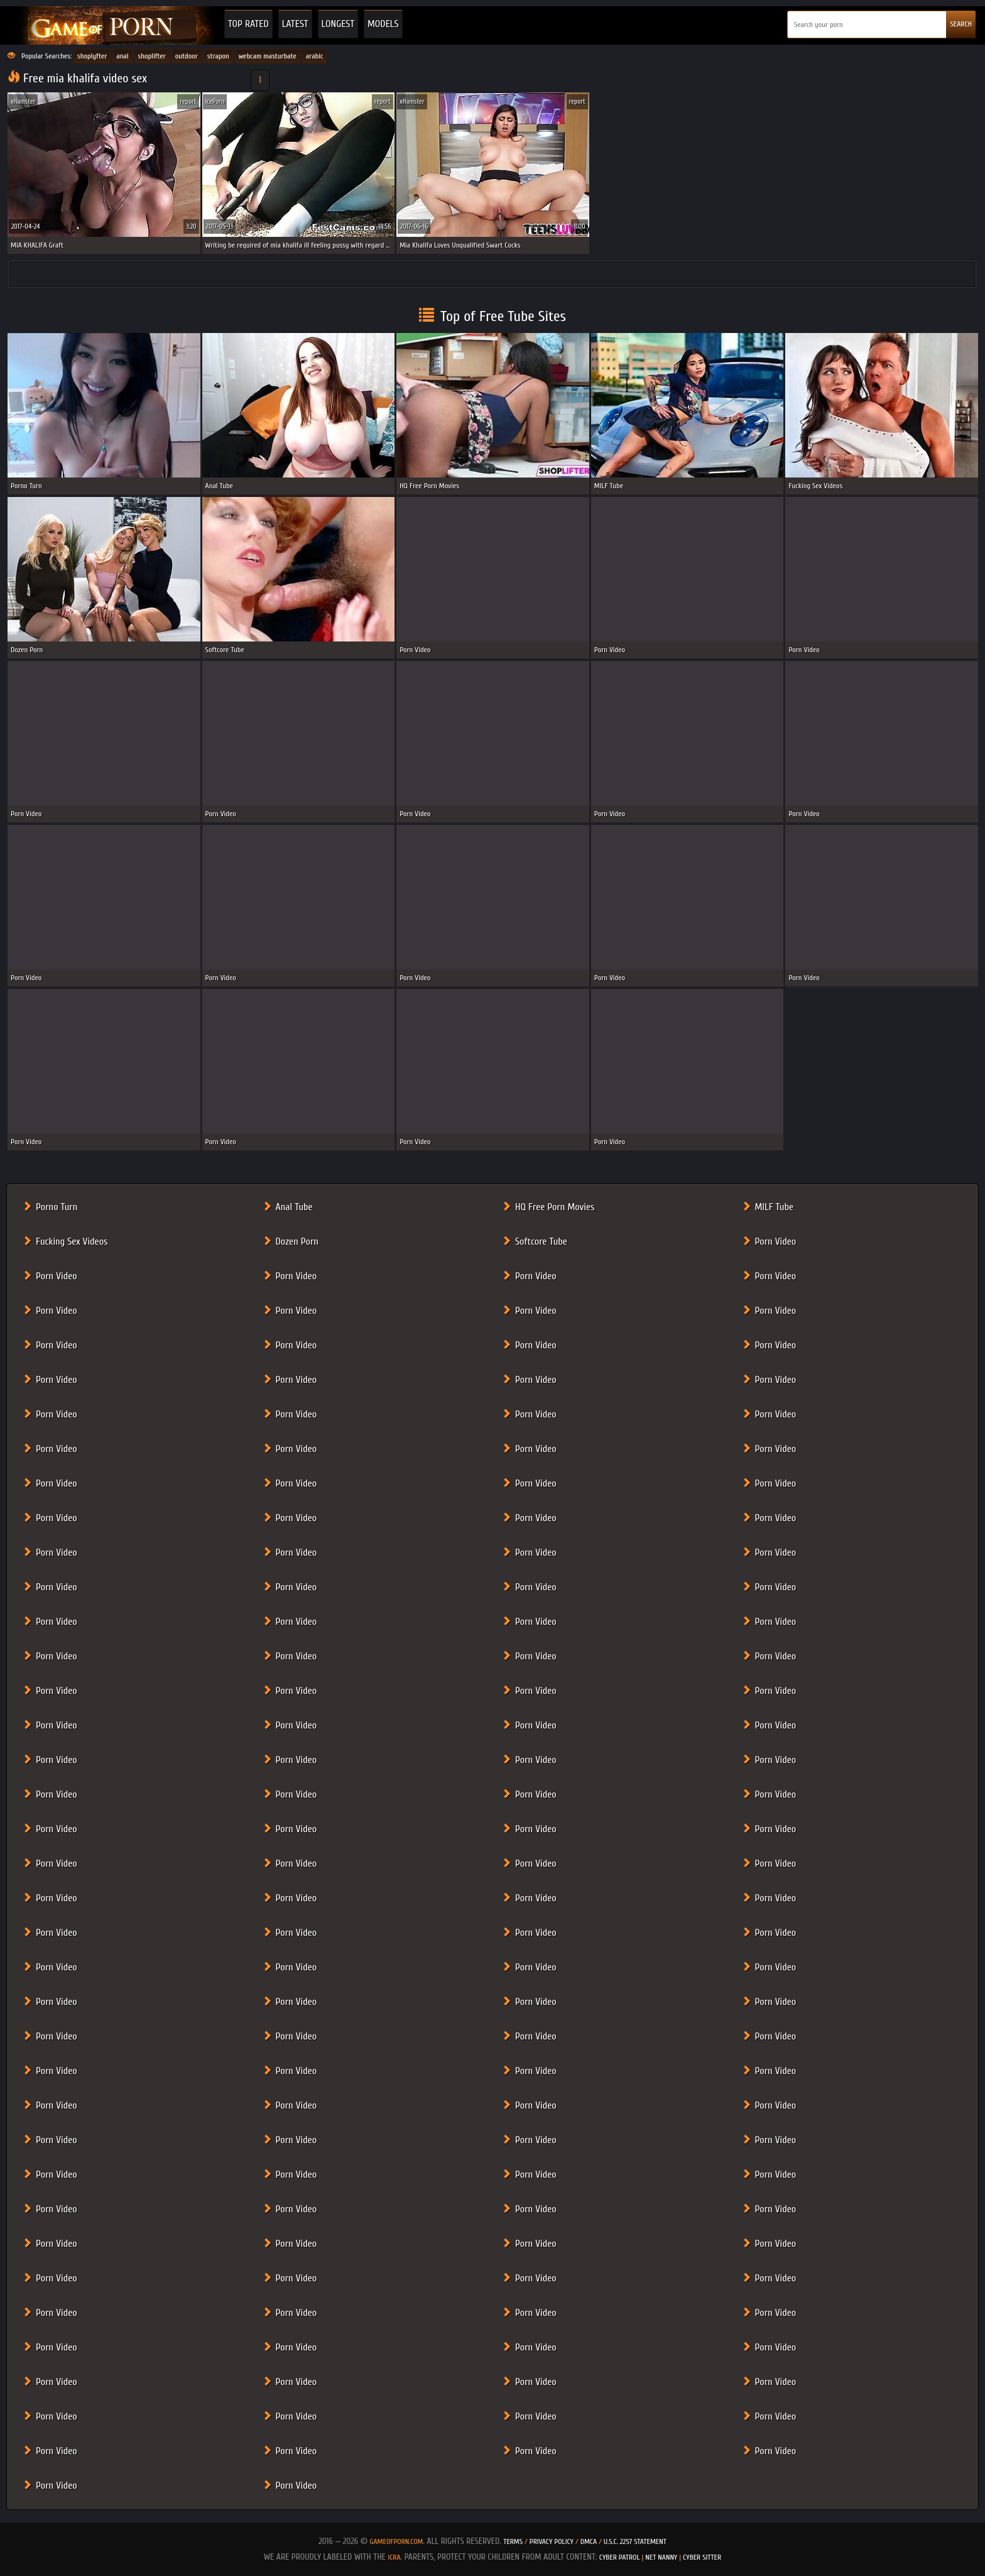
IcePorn (215, 101)
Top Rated (248, 24)
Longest (338, 24)
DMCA (588, 2541)
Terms (513, 2541)
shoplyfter (92, 56)
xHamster (23, 101)
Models (383, 24)
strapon (218, 56)
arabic (315, 56)
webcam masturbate (268, 56)
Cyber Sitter (702, 2557)
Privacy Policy (552, 2541)
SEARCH (961, 23)
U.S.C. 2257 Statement (635, 2541)
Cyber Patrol (619, 2557)
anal (122, 56)
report (188, 101)
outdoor (186, 56)
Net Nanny (661, 2557)
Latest (295, 24)
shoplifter (152, 56)
